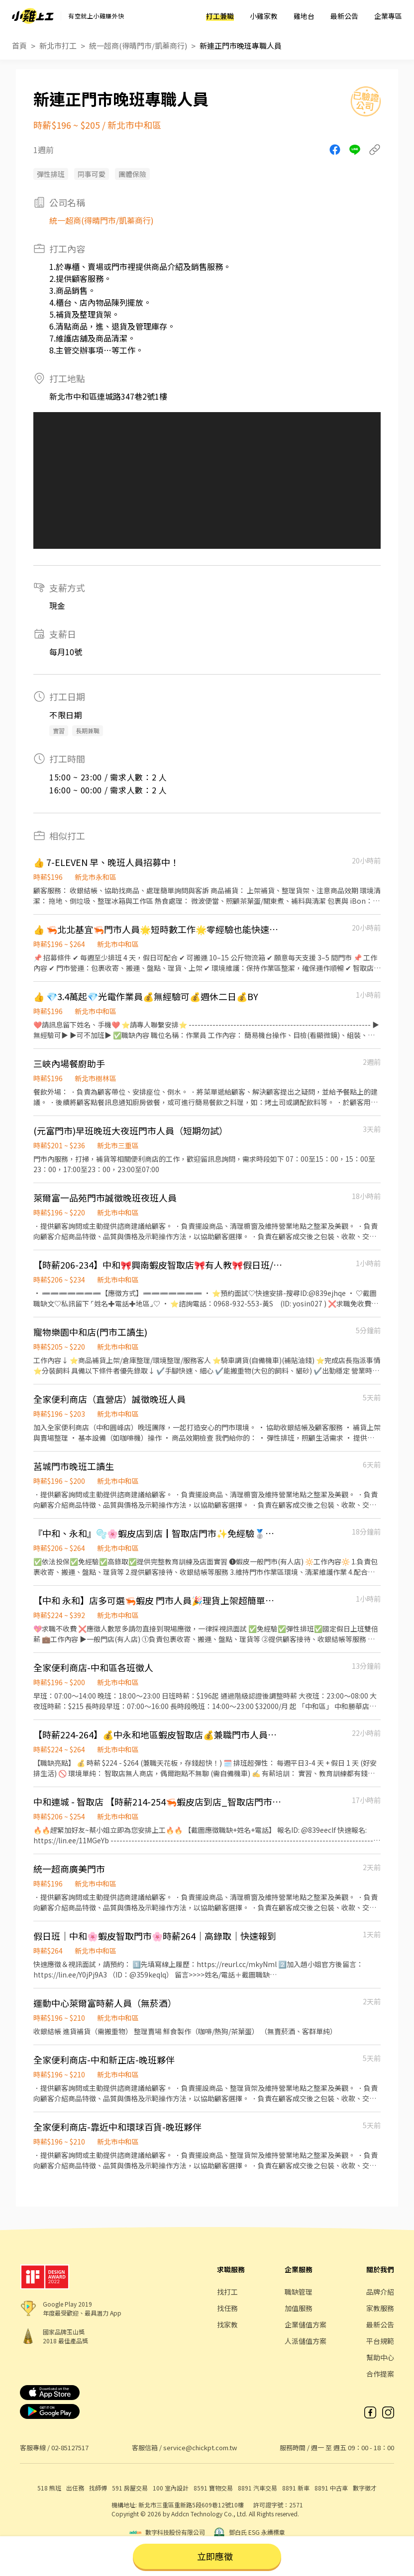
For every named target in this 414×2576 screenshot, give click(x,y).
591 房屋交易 (130, 2488)
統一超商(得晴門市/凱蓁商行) (138, 45)
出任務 (75, 2488)
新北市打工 (58, 45)
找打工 (227, 2292)
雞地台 (304, 16)
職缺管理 (298, 2292)
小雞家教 (264, 16)
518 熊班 (49, 2488)
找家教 (227, 2324)
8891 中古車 (331, 2488)
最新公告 (344, 16)
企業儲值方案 (305, 2324)
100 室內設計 (171, 2488)
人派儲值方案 (305, 2341)
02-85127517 (70, 2447)
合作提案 (380, 2374)
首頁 (19, 45)
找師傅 (98, 2488)
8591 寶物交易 (213, 2488)
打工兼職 (220, 16)
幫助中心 (380, 2357)
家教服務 (380, 2308)
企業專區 (388, 16)
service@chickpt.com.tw (200, 2447)
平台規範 (380, 2341)
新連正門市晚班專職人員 (241, 45)
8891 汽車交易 (257, 2488)
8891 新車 (296, 2488)
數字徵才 (365, 2488)
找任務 (227, 2308)
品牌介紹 (380, 2292)
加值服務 (298, 2308)
